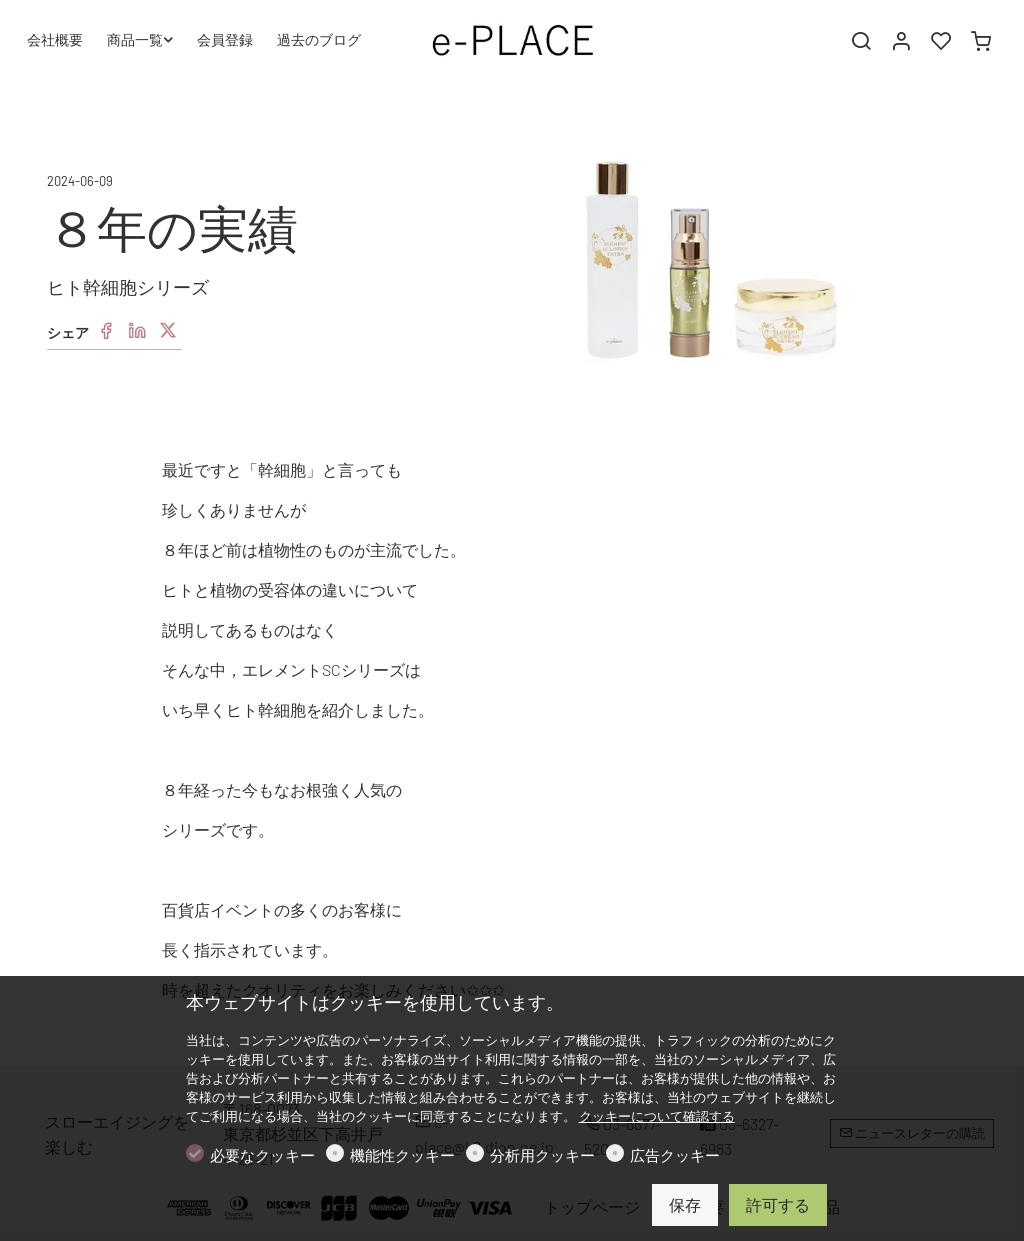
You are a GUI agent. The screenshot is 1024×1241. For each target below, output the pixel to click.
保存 (685, 1204)
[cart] (981, 41)
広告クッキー (675, 1155)
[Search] (861, 41)
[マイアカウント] (901, 41)
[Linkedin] (137, 331)
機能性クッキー (402, 1155)
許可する (778, 1204)
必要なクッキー (262, 1155)
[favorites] (941, 41)
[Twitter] (168, 331)
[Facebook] (106, 331)
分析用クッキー (542, 1155)
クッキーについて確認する (657, 1116)
